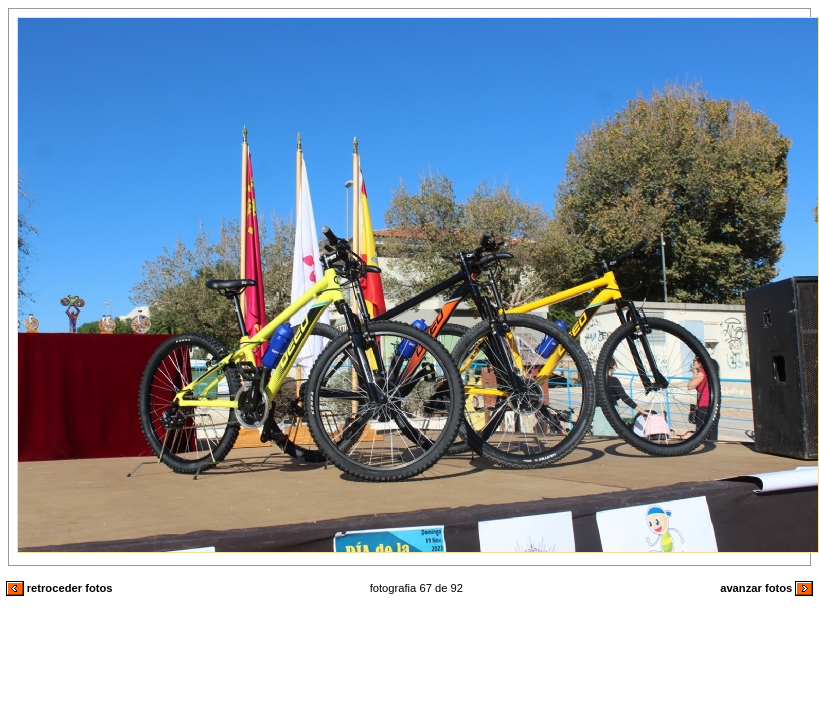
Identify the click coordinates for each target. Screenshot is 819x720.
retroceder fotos (59, 588)
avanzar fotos (766, 588)
